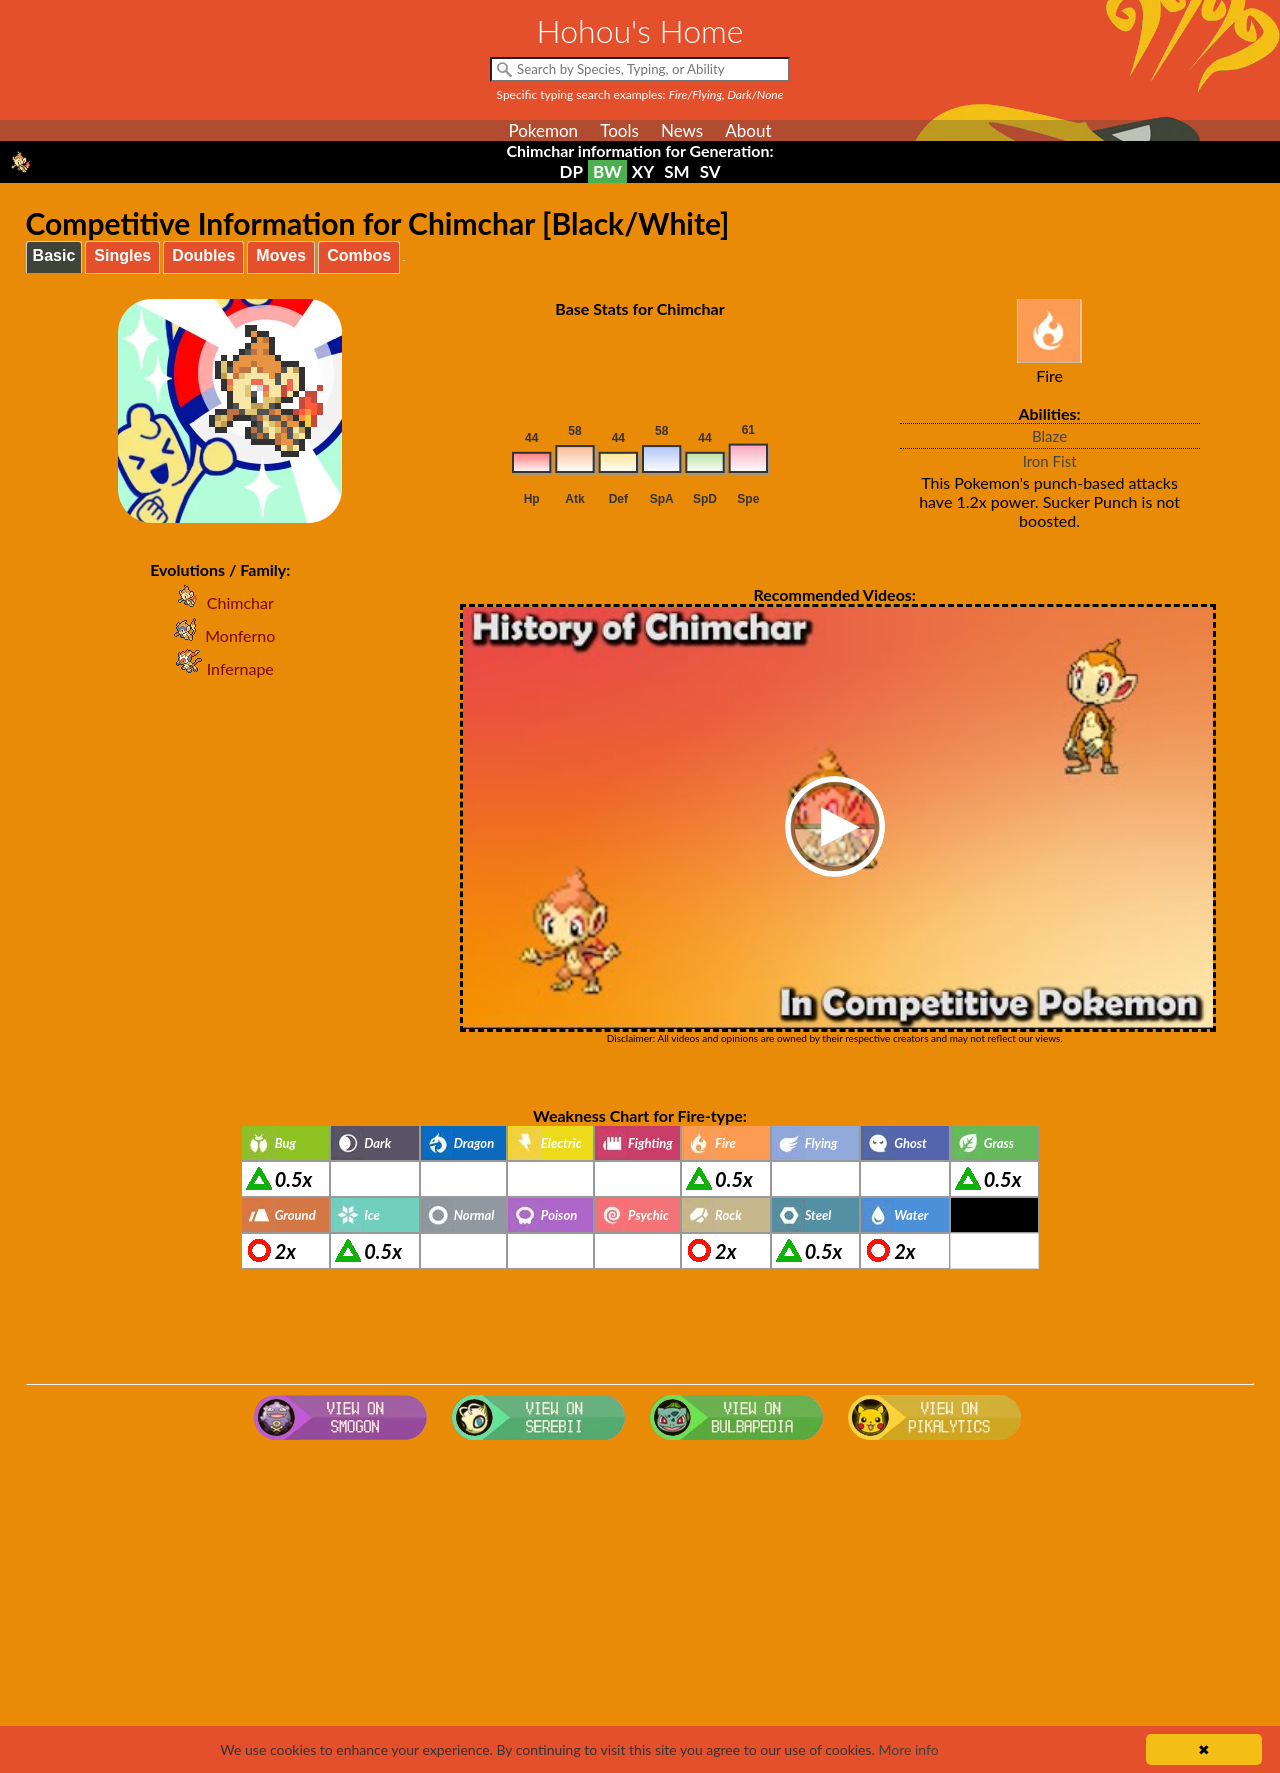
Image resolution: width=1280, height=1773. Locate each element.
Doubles (203, 255)
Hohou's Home (640, 30)
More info (908, 1749)
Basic (54, 255)
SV (710, 171)
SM (676, 171)
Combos (359, 255)
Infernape (220, 668)
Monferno (220, 635)
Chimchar (220, 602)
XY (643, 171)
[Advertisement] (640, 1608)
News (682, 130)
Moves (281, 255)
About (748, 130)
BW (607, 171)
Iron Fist (1050, 461)
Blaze (1049, 436)
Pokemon (543, 130)
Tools (619, 130)
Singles (122, 255)
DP (570, 171)
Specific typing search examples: (640, 94)
